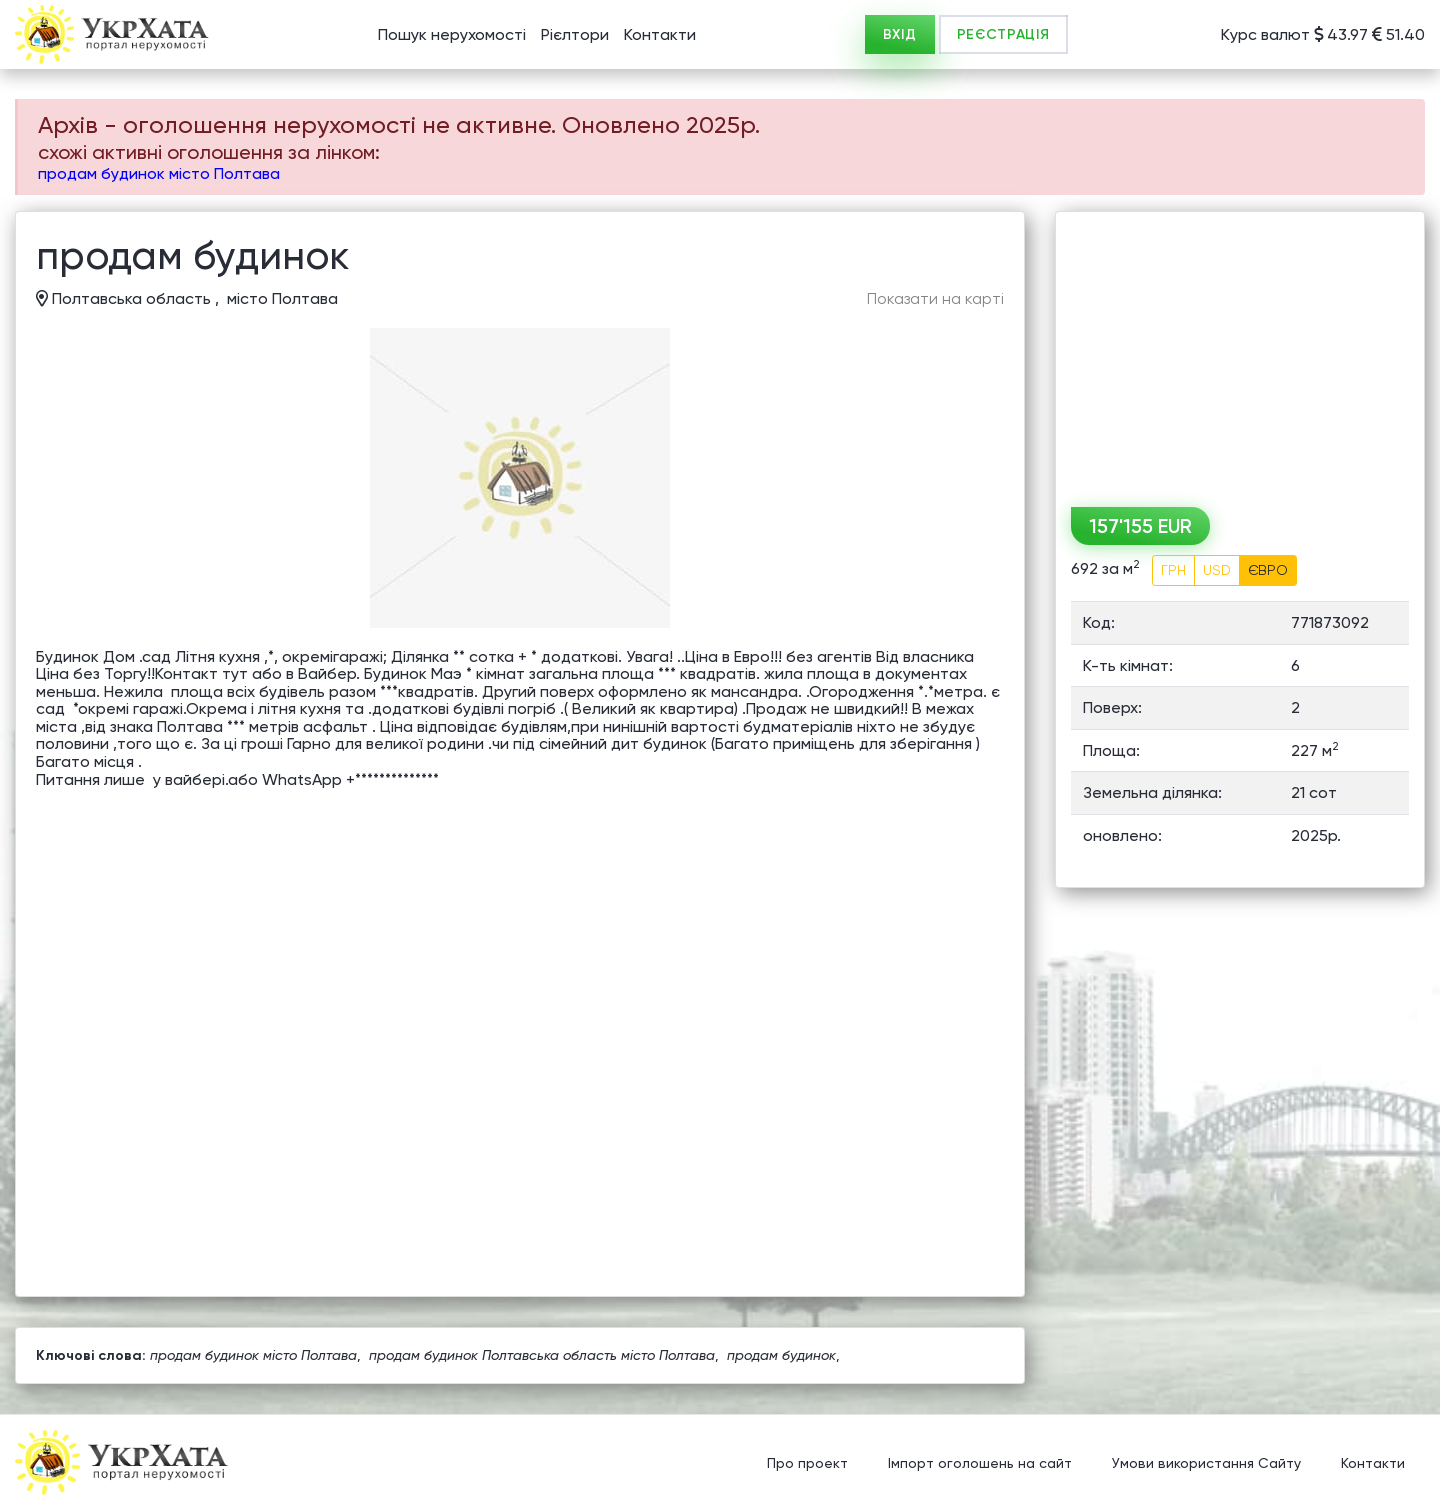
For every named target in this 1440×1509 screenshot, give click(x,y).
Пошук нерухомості (452, 34)
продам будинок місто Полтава (159, 173)
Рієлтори (575, 34)
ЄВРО (1268, 570)
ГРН (1173, 570)
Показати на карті (935, 299)
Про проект (807, 1464)
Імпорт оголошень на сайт (980, 1464)
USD (1217, 570)
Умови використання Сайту (1206, 1464)
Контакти (660, 34)
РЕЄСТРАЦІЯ (1003, 34)
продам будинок (781, 1355)
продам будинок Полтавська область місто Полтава (542, 1355)
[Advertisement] (1240, 352)
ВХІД (900, 34)
